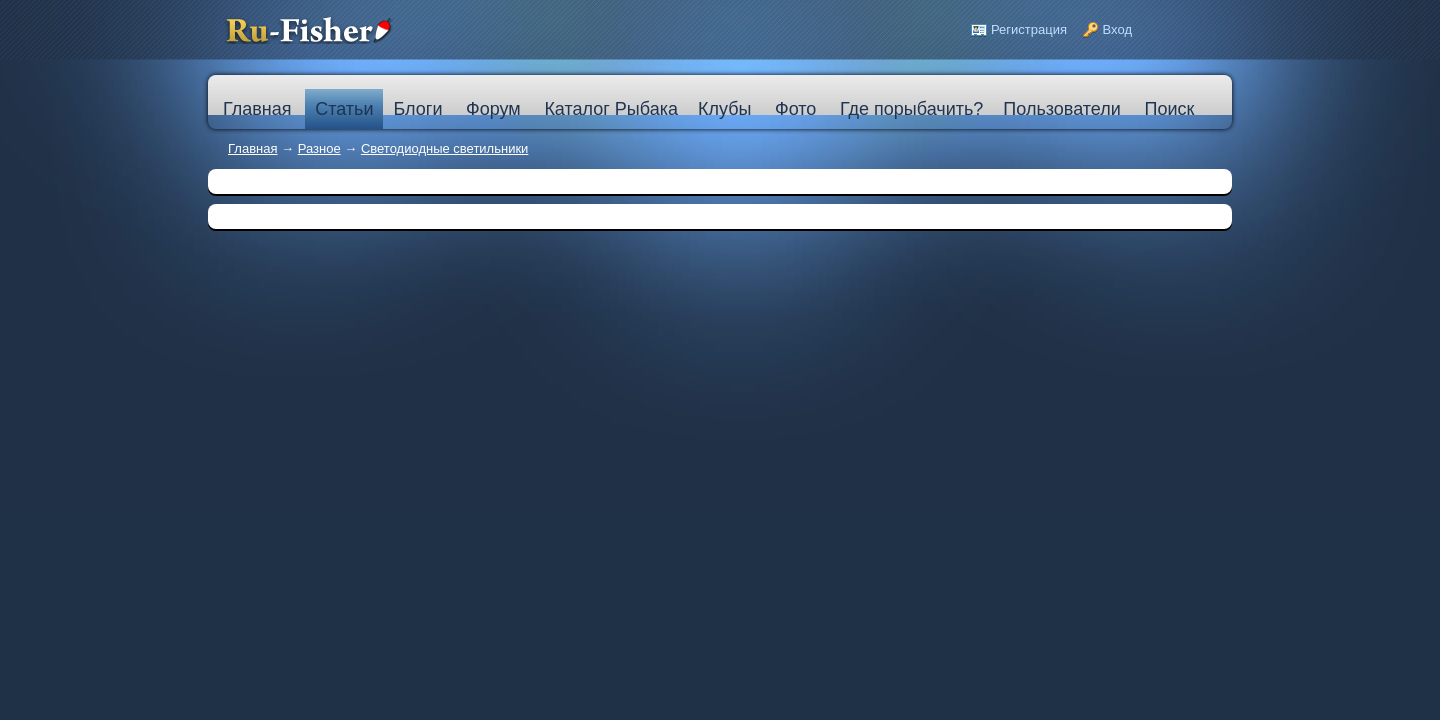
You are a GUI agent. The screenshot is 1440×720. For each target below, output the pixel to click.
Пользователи (1061, 109)
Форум (493, 109)
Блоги (417, 109)
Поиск (1169, 109)
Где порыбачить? (911, 109)
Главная (252, 148)
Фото (795, 109)
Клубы (724, 109)
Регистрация (1029, 29)
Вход (1117, 29)
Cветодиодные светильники (444, 148)
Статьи (344, 109)
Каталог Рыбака (611, 109)
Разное (319, 148)
